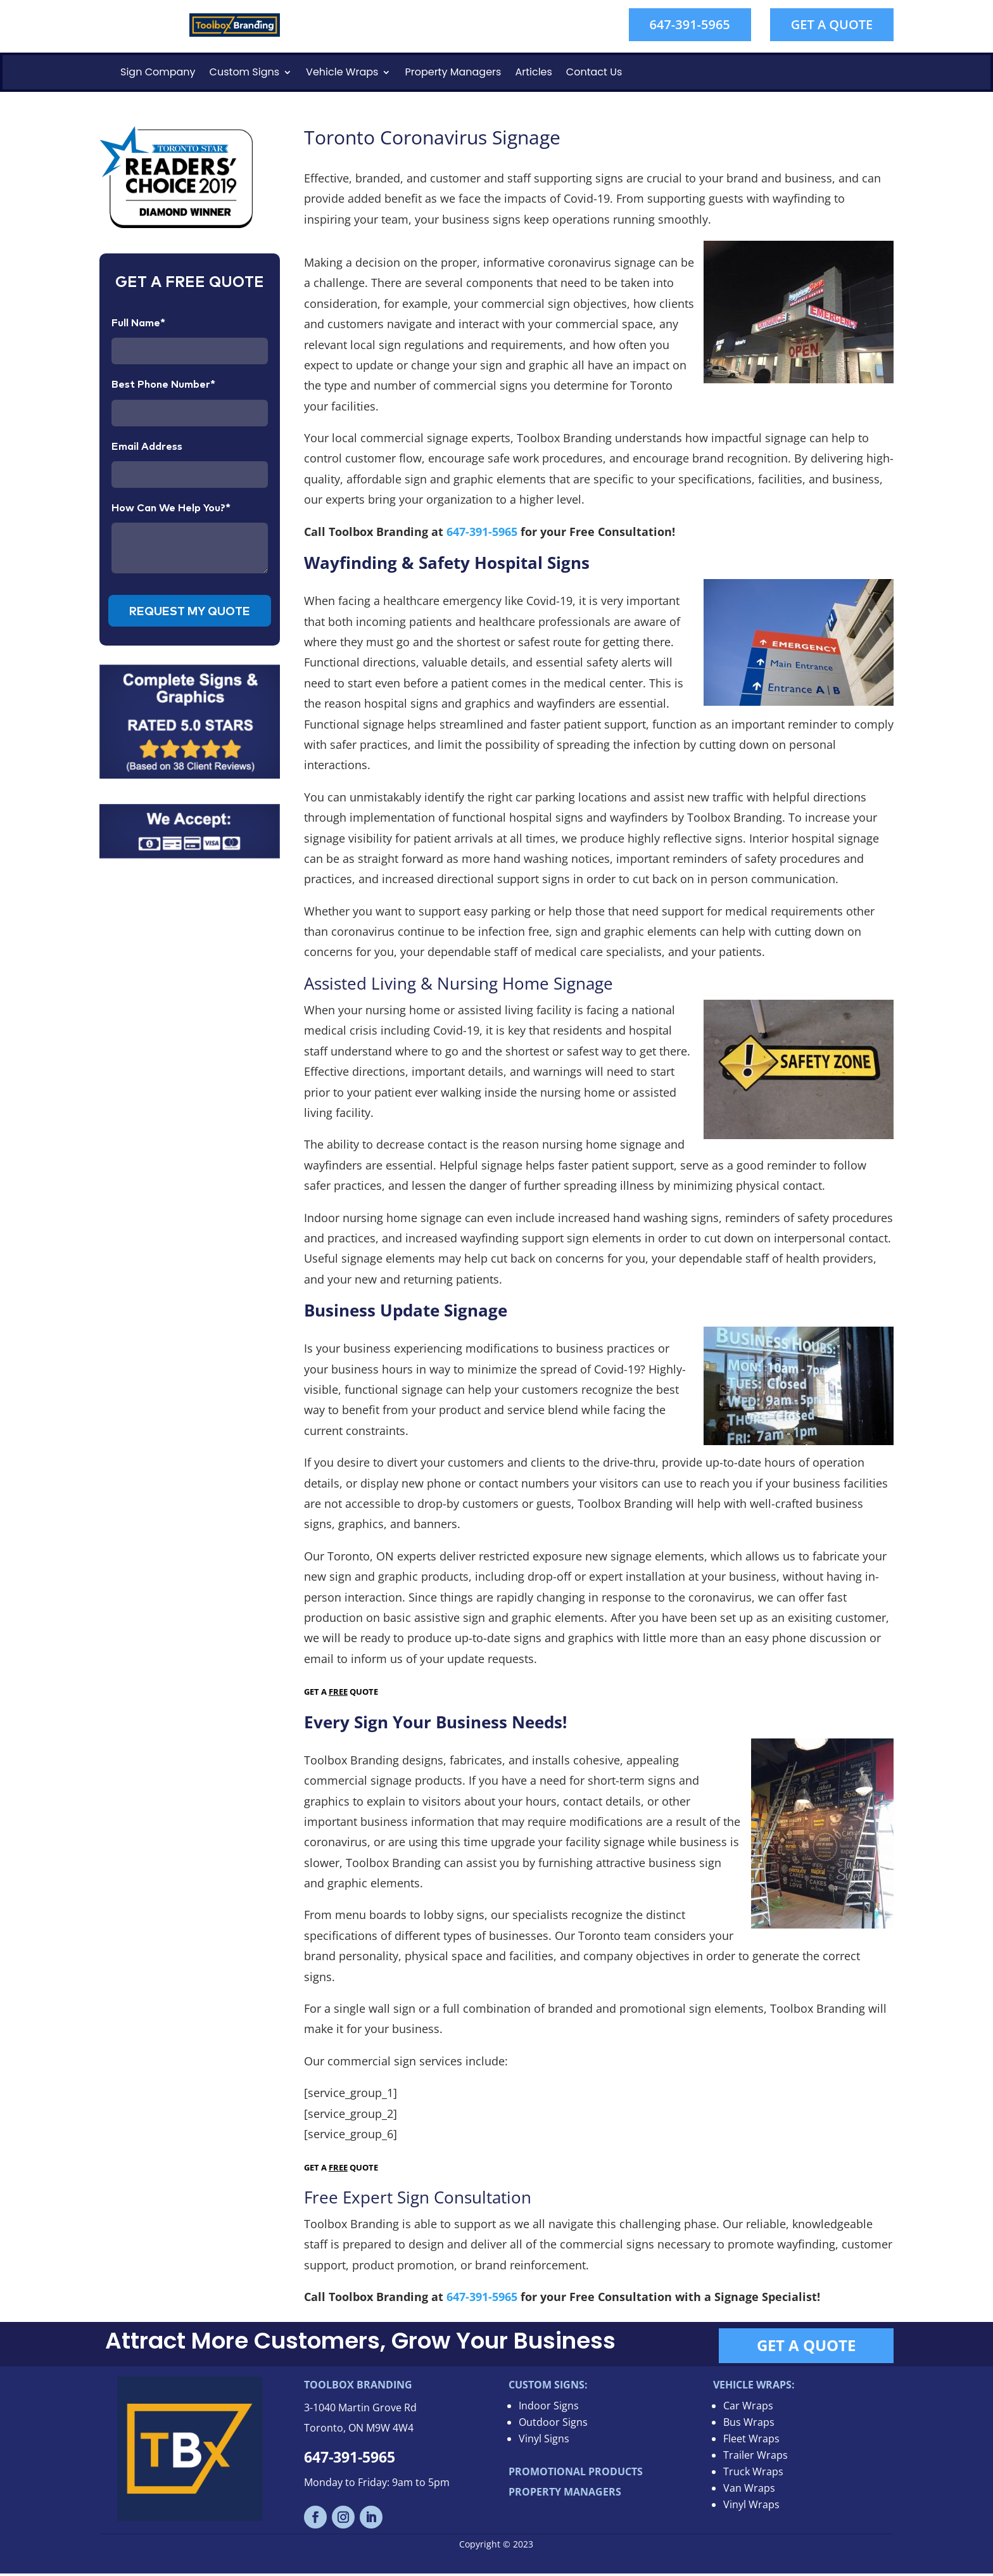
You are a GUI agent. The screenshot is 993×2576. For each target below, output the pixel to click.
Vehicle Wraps (342, 72)
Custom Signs (245, 72)
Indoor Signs (549, 2408)
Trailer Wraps (755, 2457)
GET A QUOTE (832, 24)
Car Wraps (748, 2408)
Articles (533, 72)
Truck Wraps (753, 2474)
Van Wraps (749, 2490)
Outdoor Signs (553, 2425)
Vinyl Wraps (751, 2507)
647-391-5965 (690, 24)
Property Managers (453, 72)
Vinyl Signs (544, 2441)
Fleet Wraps (751, 2441)
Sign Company (158, 72)
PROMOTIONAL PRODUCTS (576, 2474)
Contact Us (594, 72)
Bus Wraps (749, 2425)
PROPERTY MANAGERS (565, 2494)
